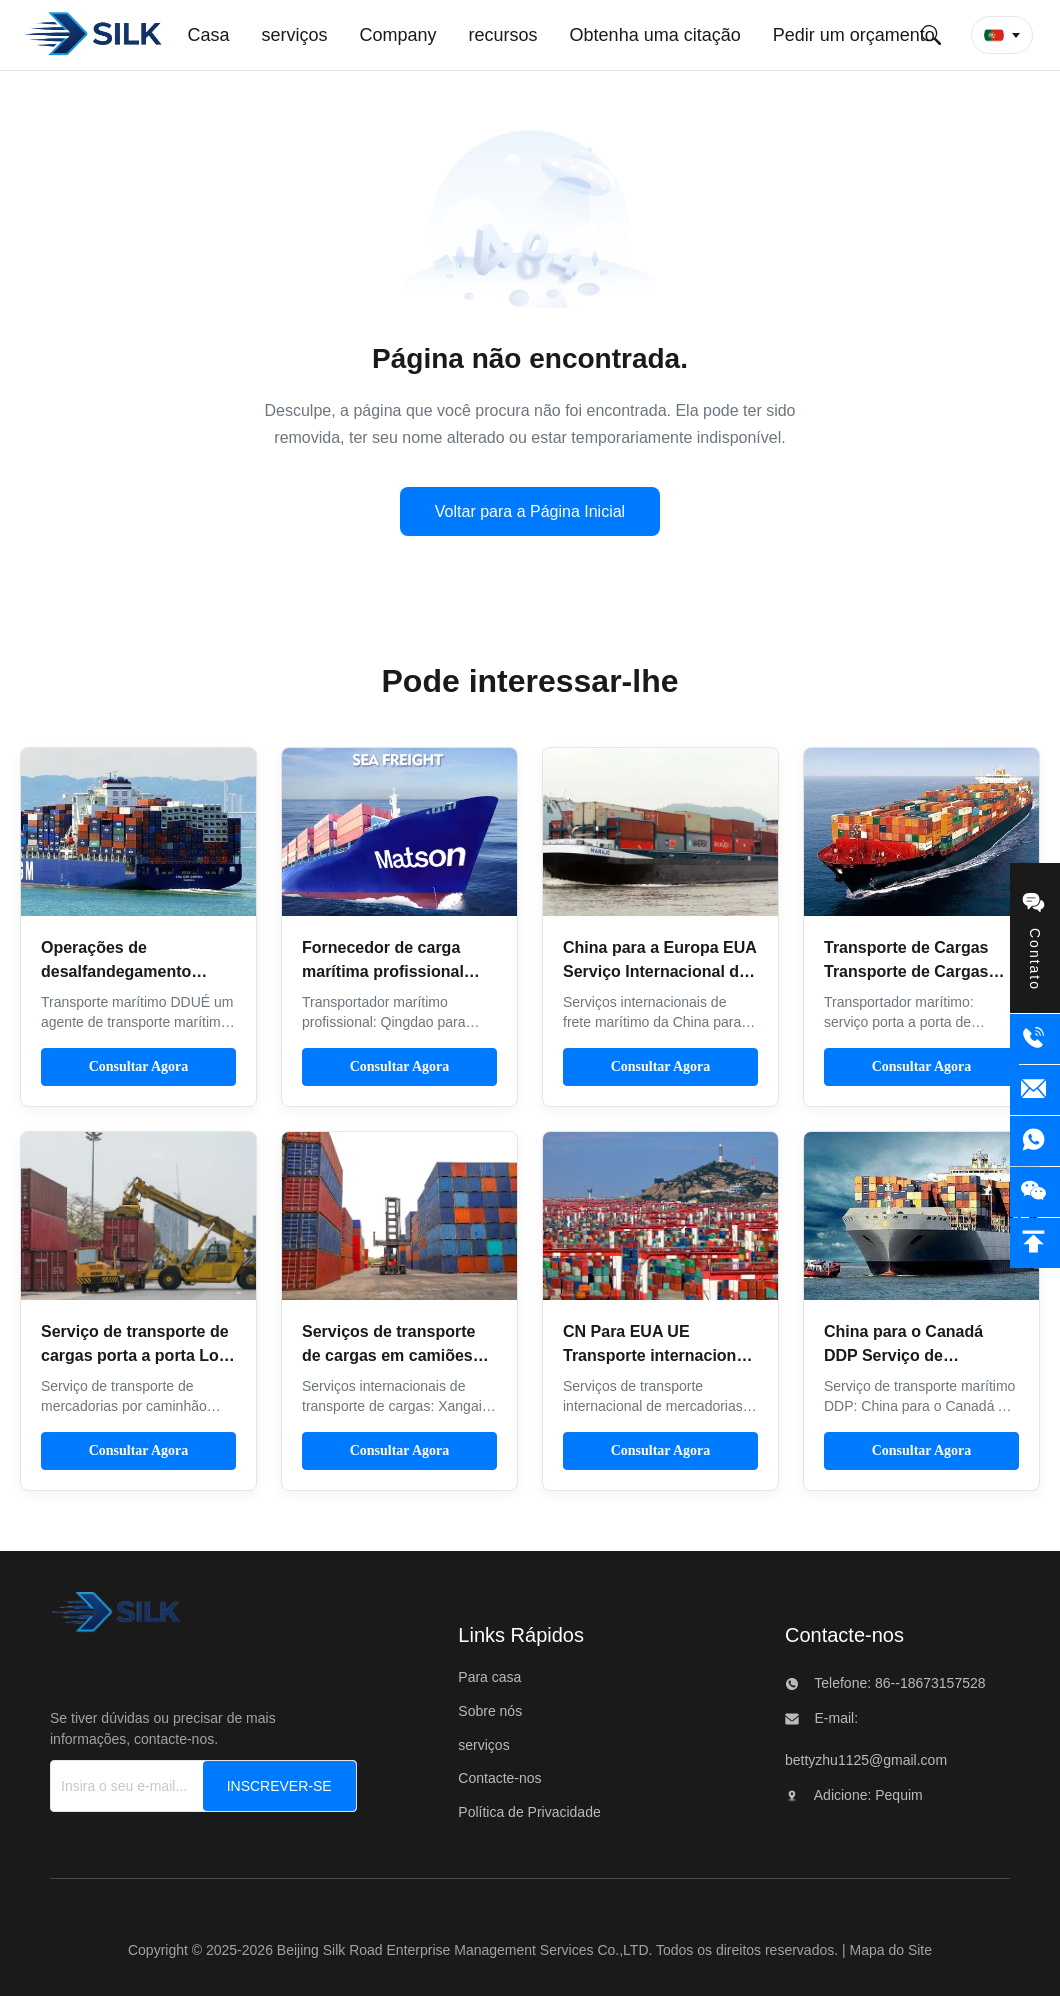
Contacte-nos (499, 1778)
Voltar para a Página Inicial (530, 511)
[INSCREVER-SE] (279, 1786)
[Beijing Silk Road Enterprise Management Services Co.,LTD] (115, 1617)
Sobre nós (490, 1711)
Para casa (489, 1677)
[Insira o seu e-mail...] (143, 1786)
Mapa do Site (891, 1950)
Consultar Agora (139, 1066)
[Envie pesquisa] (931, 35)
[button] (1002, 35)
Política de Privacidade (529, 1812)
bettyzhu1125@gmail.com (866, 1760)
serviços (483, 1745)
